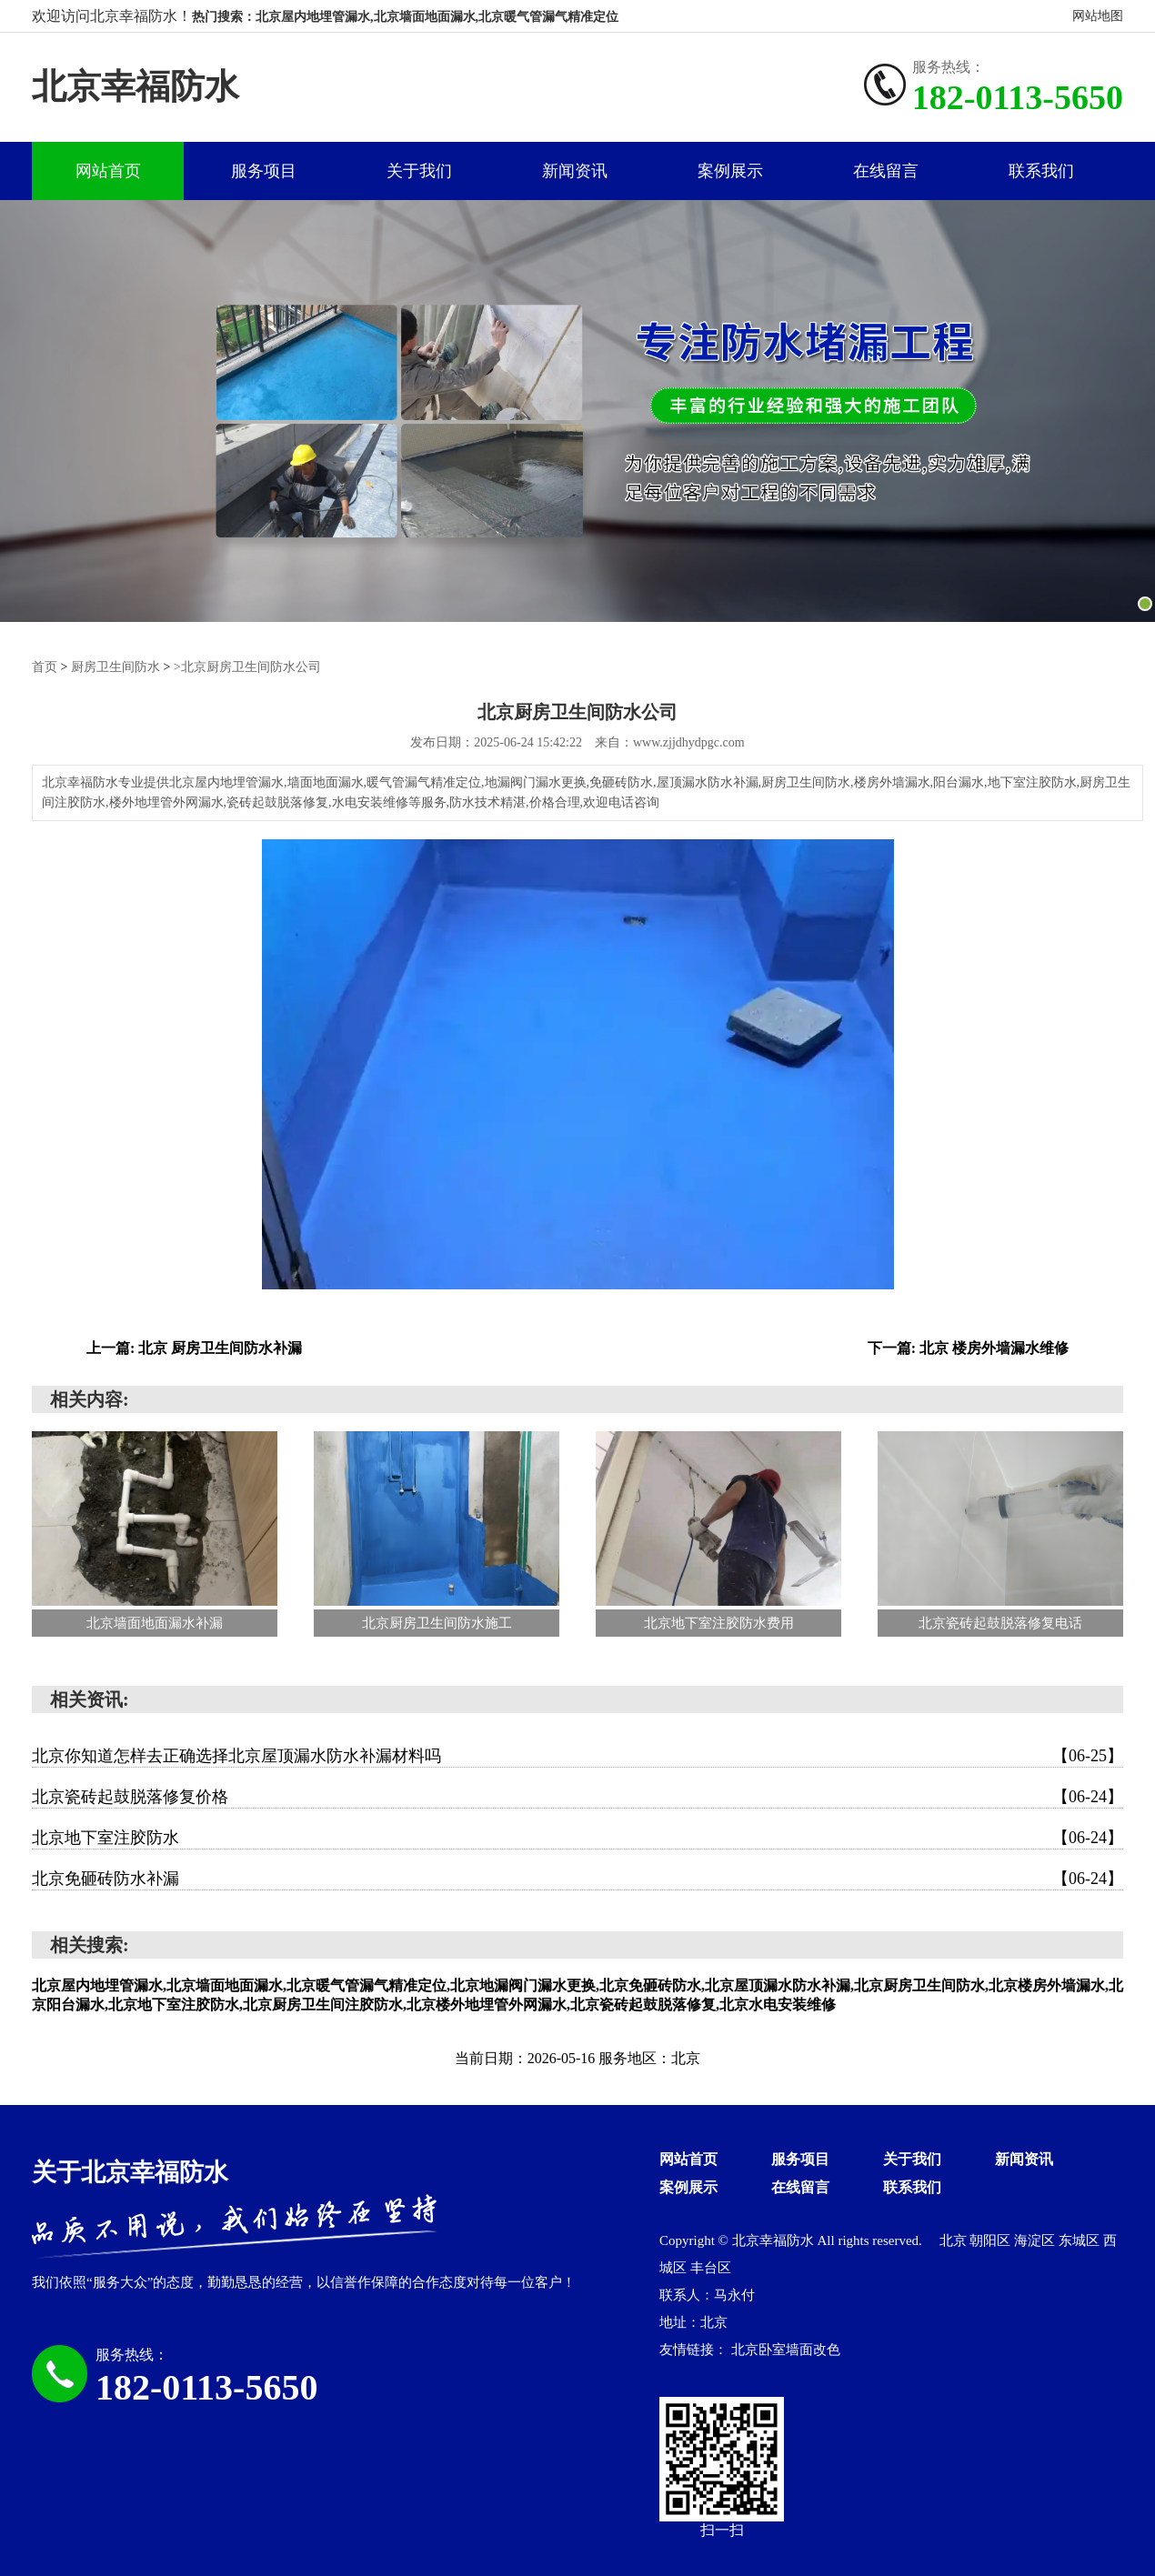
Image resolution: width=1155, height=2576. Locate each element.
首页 (44, 666)
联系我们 (1041, 171)
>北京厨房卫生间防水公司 (247, 666)
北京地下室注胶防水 (577, 1838)
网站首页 (108, 171)
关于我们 (419, 171)
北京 (954, 2240)
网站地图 (1097, 16)
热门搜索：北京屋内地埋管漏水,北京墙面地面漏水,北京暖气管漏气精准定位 (405, 17)
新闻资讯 (575, 171)
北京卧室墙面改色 (785, 2349)
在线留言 (886, 171)
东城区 (1081, 2240)
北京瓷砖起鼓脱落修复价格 (577, 1797)
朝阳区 (991, 2240)
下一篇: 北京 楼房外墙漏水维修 (968, 1348)
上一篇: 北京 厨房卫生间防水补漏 (194, 1348)
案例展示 (730, 171)
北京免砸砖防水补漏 (577, 1878)
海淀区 (1036, 2240)
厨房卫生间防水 (115, 666)
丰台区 (710, 2267)
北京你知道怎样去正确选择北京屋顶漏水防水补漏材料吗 (577, 1756)
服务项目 (263, 171)
